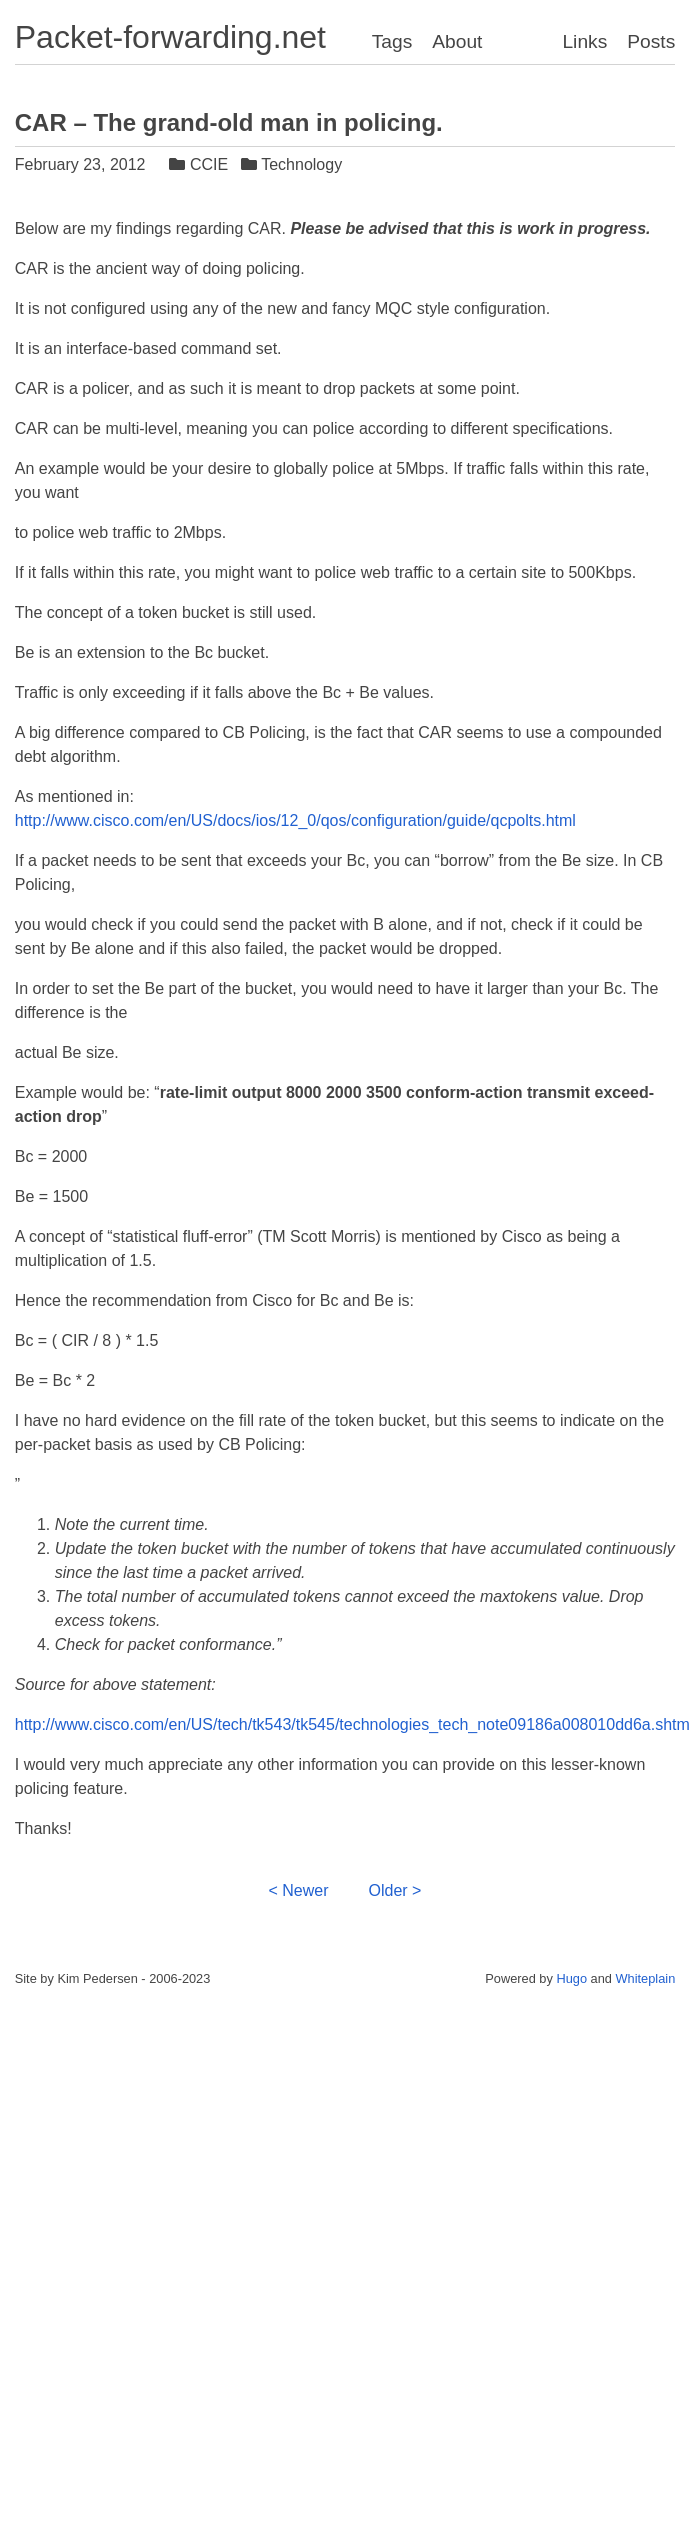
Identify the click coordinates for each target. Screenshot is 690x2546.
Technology (294, 164)
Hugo (571, 1978)
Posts (651, 41)
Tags (392, 41)
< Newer (299, 1890)
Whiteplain (646, 1978)
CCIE (200, 164)
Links (584, 41)
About (457, 41)
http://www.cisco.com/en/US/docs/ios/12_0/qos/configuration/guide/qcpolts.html (295, 820)
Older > (395, 1890)
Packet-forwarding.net (170, 37)
